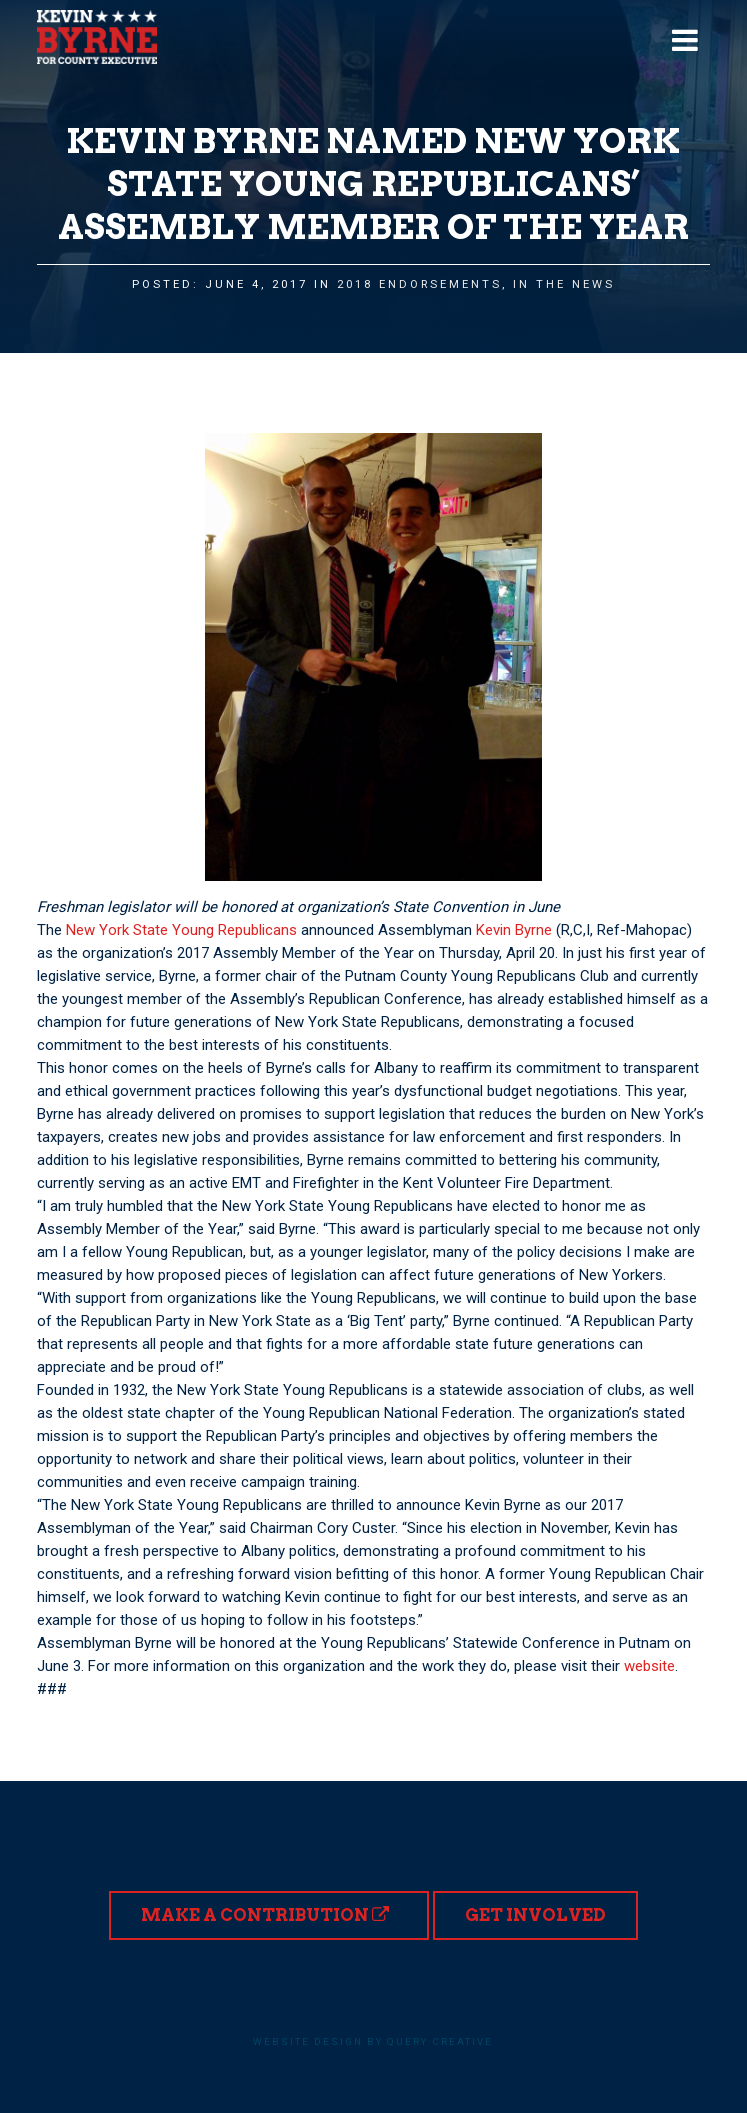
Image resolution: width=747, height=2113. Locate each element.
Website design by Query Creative (373, 2041)
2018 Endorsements (419, 284)
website (649, 1666)
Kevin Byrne (514, 930)
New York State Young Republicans (181, 930)
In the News (564, 284)
